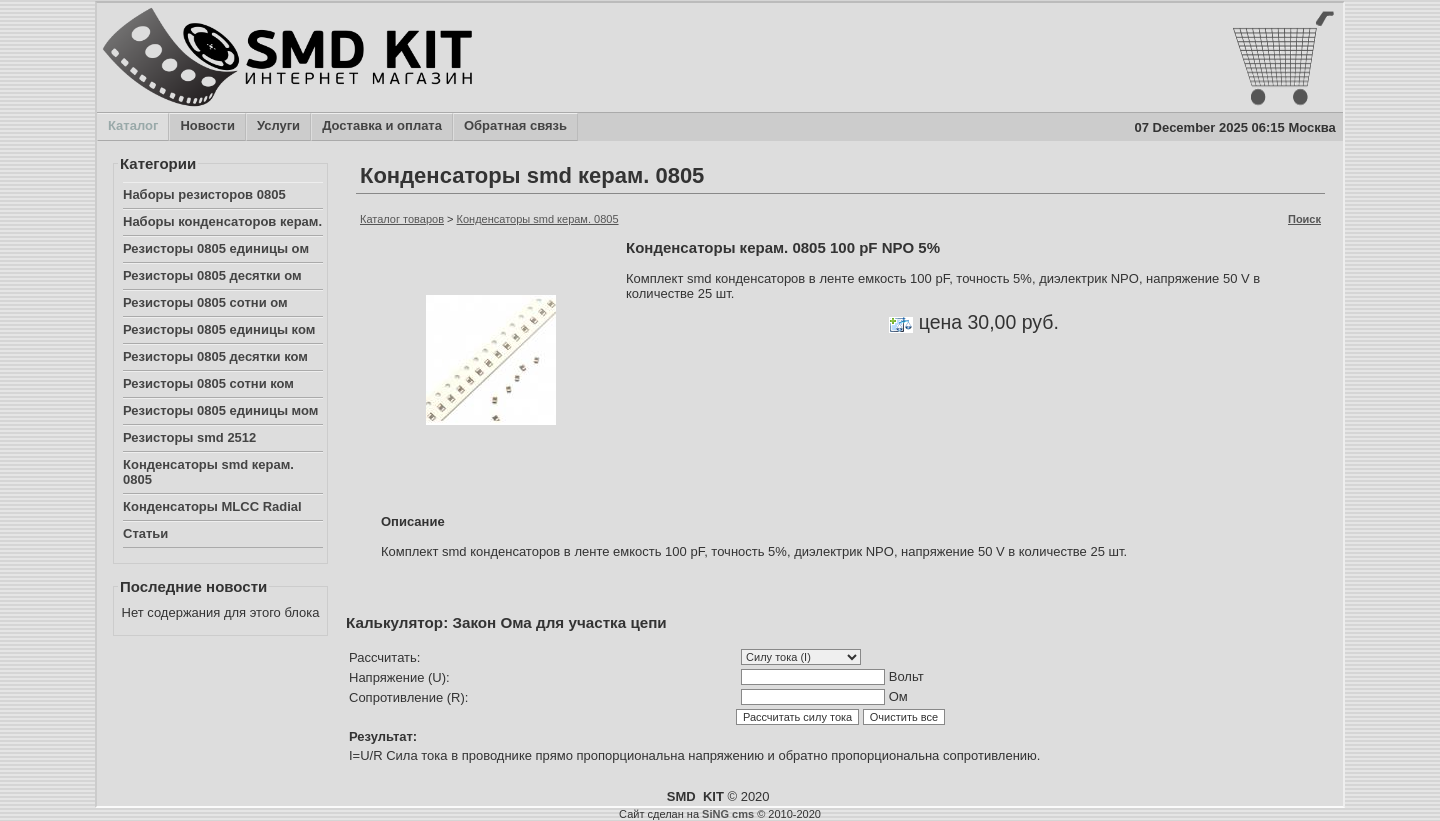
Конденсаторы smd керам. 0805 (208, 472)
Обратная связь (515, 127)
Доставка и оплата (381, 127)
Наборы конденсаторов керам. (222, 221)
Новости (207, 127)
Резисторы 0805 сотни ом (205, 302)
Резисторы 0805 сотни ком (208, 383)
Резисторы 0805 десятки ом (212, 275)
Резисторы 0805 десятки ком (215, 356)
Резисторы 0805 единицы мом (220, 410)
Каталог (132, 127)
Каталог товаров (402, 219)
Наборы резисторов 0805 (204, 194)
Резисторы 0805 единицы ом (216, 248)
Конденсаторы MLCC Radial (212, 506)
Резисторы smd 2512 (189, 437)
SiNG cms (728, 814)
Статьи (145, 533)
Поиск (1304, 219)
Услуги (278, 127)
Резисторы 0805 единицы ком (219, 329)
